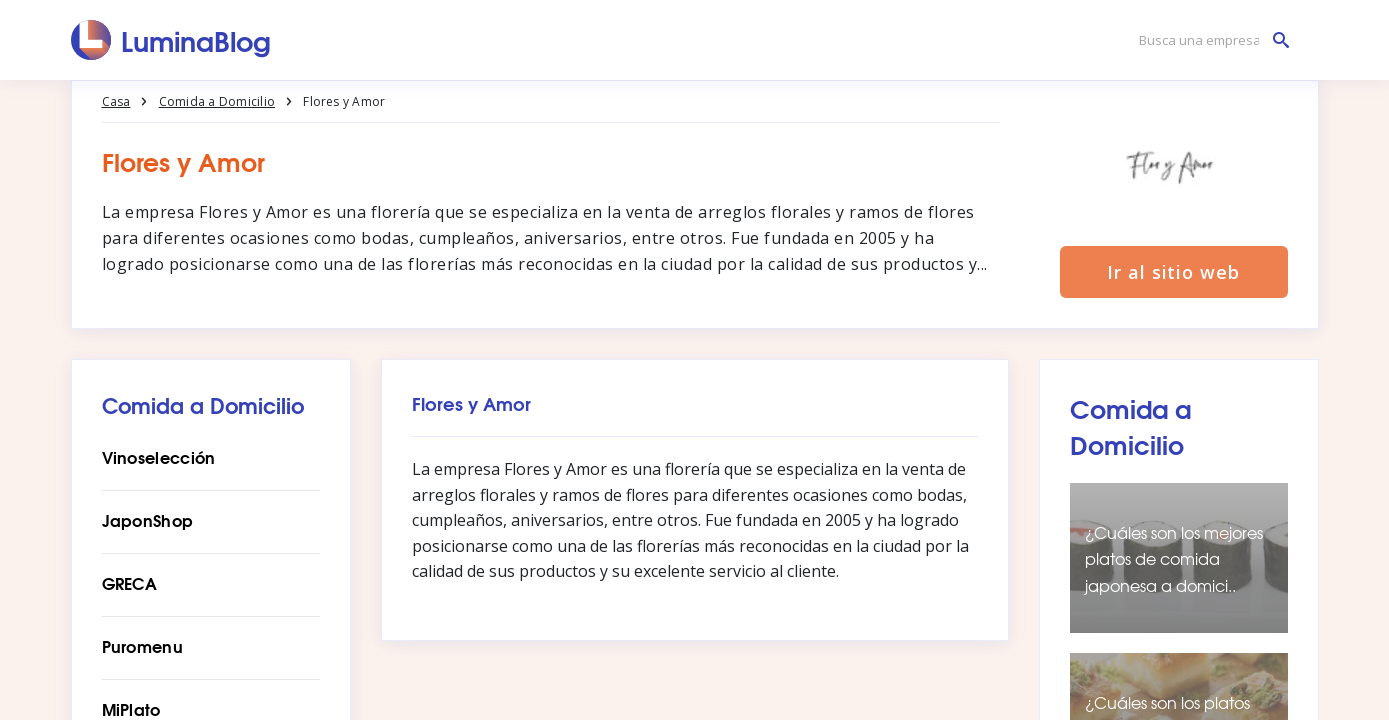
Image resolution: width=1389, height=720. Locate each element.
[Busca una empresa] (1209, 40)
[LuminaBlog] (171, 40)
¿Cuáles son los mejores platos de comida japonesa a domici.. (1174, 558)
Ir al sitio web (1173, 272)
